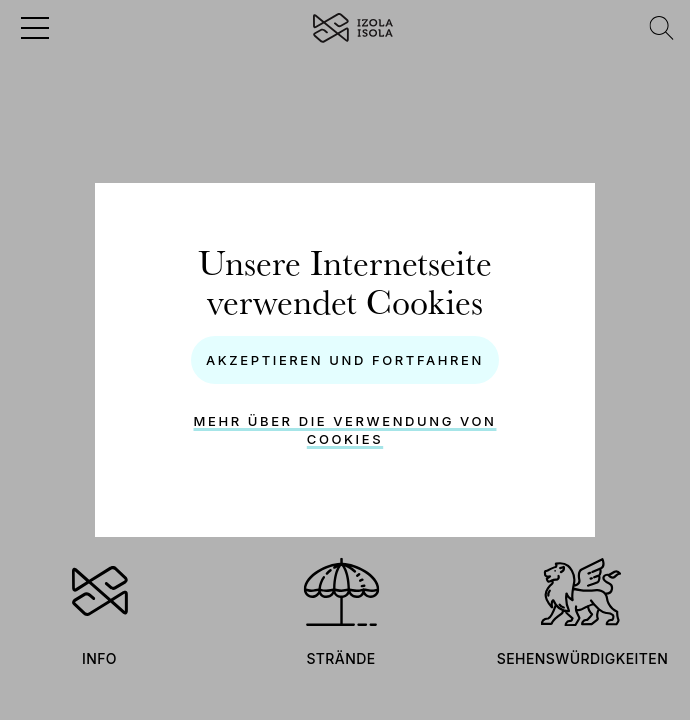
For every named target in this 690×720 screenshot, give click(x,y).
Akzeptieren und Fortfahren (345, 360)
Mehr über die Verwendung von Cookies (345, 430)
